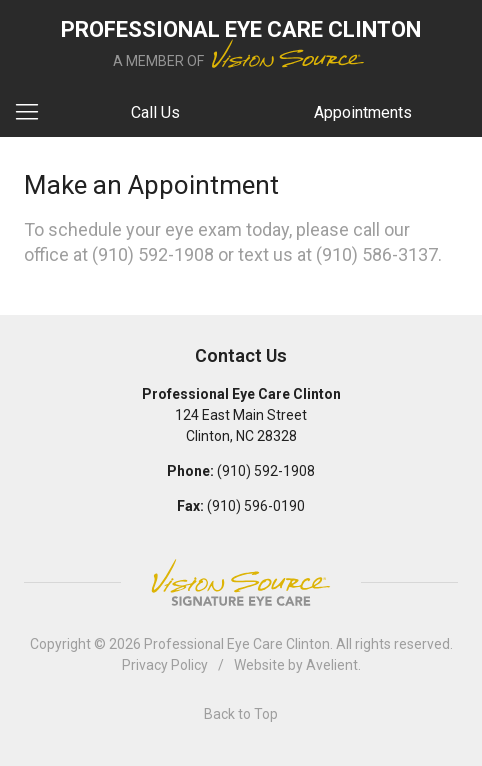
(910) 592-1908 (153, 254)
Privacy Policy (165, 665)
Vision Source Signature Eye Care (241, 582)
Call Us (155, 112)
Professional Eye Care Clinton (237, 644)
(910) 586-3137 (377, 254)
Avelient (332, 665)
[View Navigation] (34, 113)
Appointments (363, 112)
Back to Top (241, 714)
